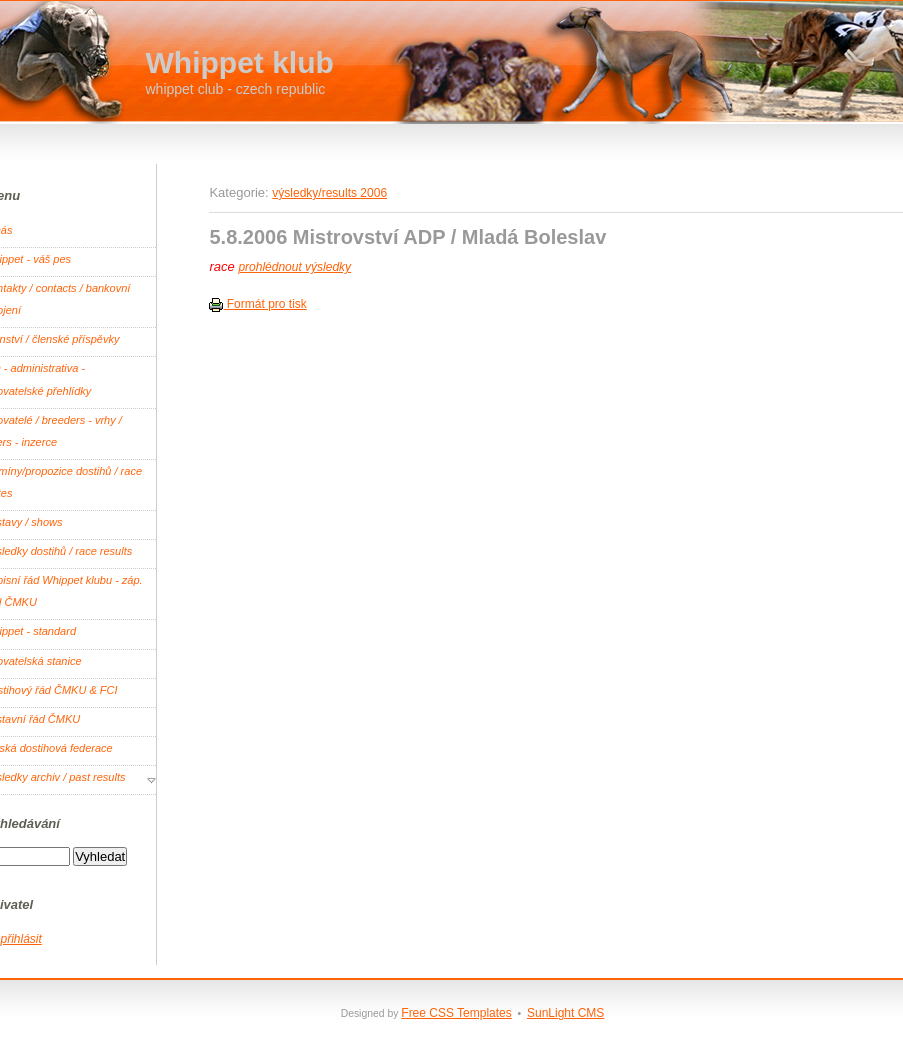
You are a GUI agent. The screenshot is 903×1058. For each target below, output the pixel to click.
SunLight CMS (565, 1013)
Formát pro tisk (257, 304)
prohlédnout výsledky (294, 267)
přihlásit (21, 939)
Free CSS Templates (456, 1013)
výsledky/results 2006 (329, 193)
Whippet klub (240, 62)
